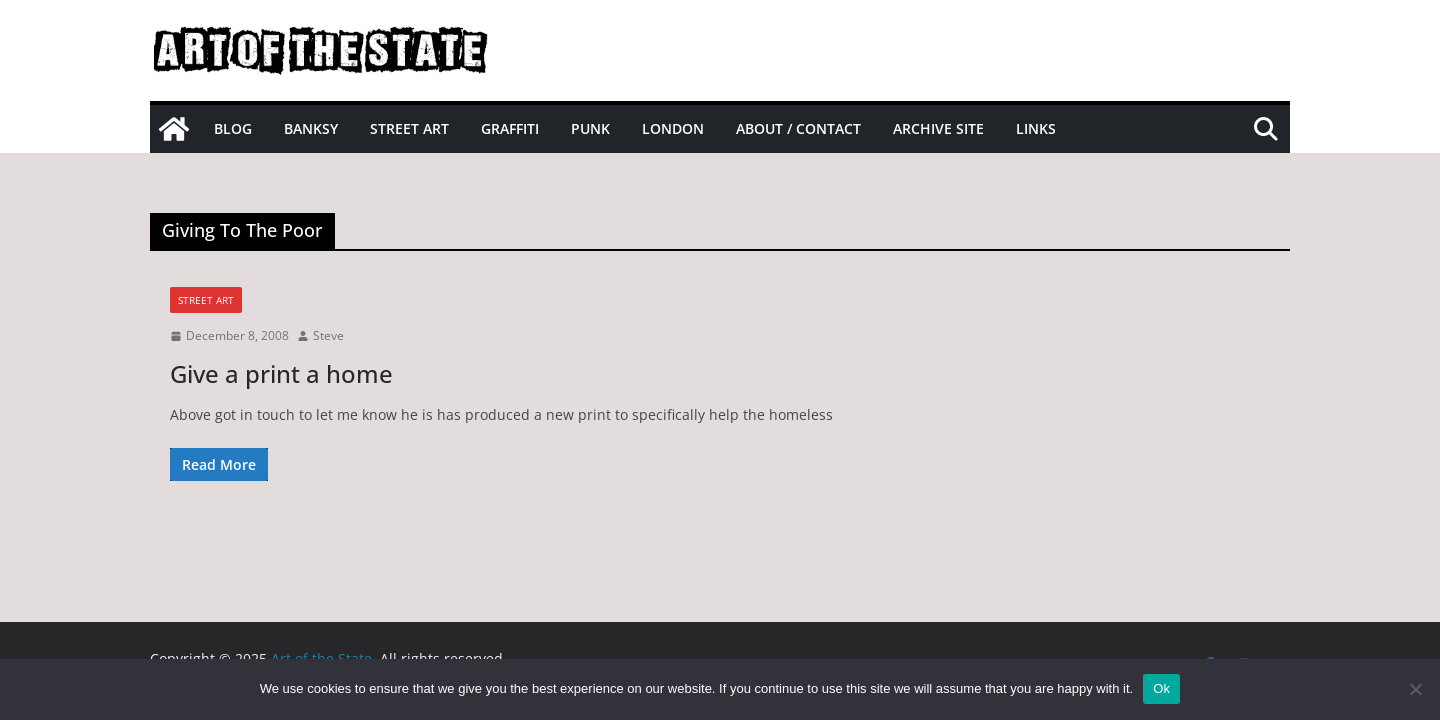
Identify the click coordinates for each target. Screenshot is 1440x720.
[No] (1415, 689)
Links (1036, 128)
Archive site (938, 128)
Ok (1161, 688)
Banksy (311, 128)
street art (206, 300)
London (673, 128)
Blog (233, 128)
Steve (328, 335)
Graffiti (510, 128)
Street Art (409, 128)
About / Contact (798, 128)
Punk (590, 128)
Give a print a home (281, 373)
